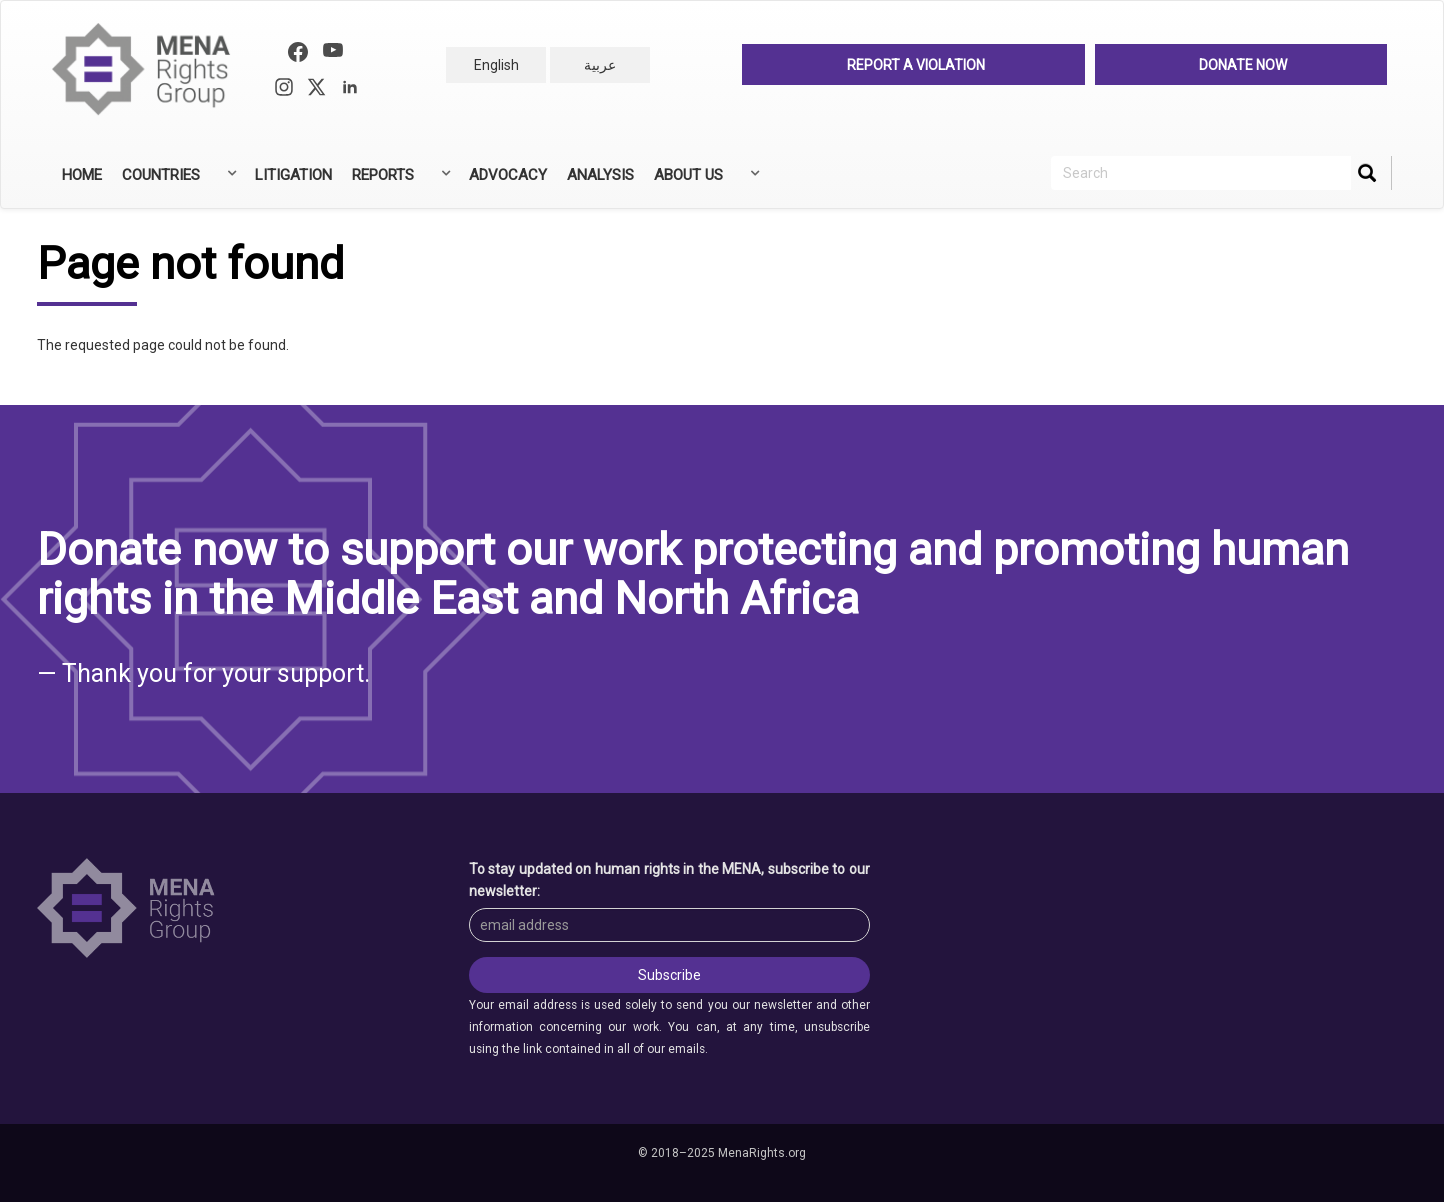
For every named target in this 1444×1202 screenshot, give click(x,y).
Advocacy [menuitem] (508, 175)
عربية (600, 65)
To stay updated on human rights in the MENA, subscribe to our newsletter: (670, 880)
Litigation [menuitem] (293, 175)
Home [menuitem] (82, 175)
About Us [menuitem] (705, 182)
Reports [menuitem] (399, 182)
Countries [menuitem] (177, 182)
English (496, 65)
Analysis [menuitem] (600, 175)
